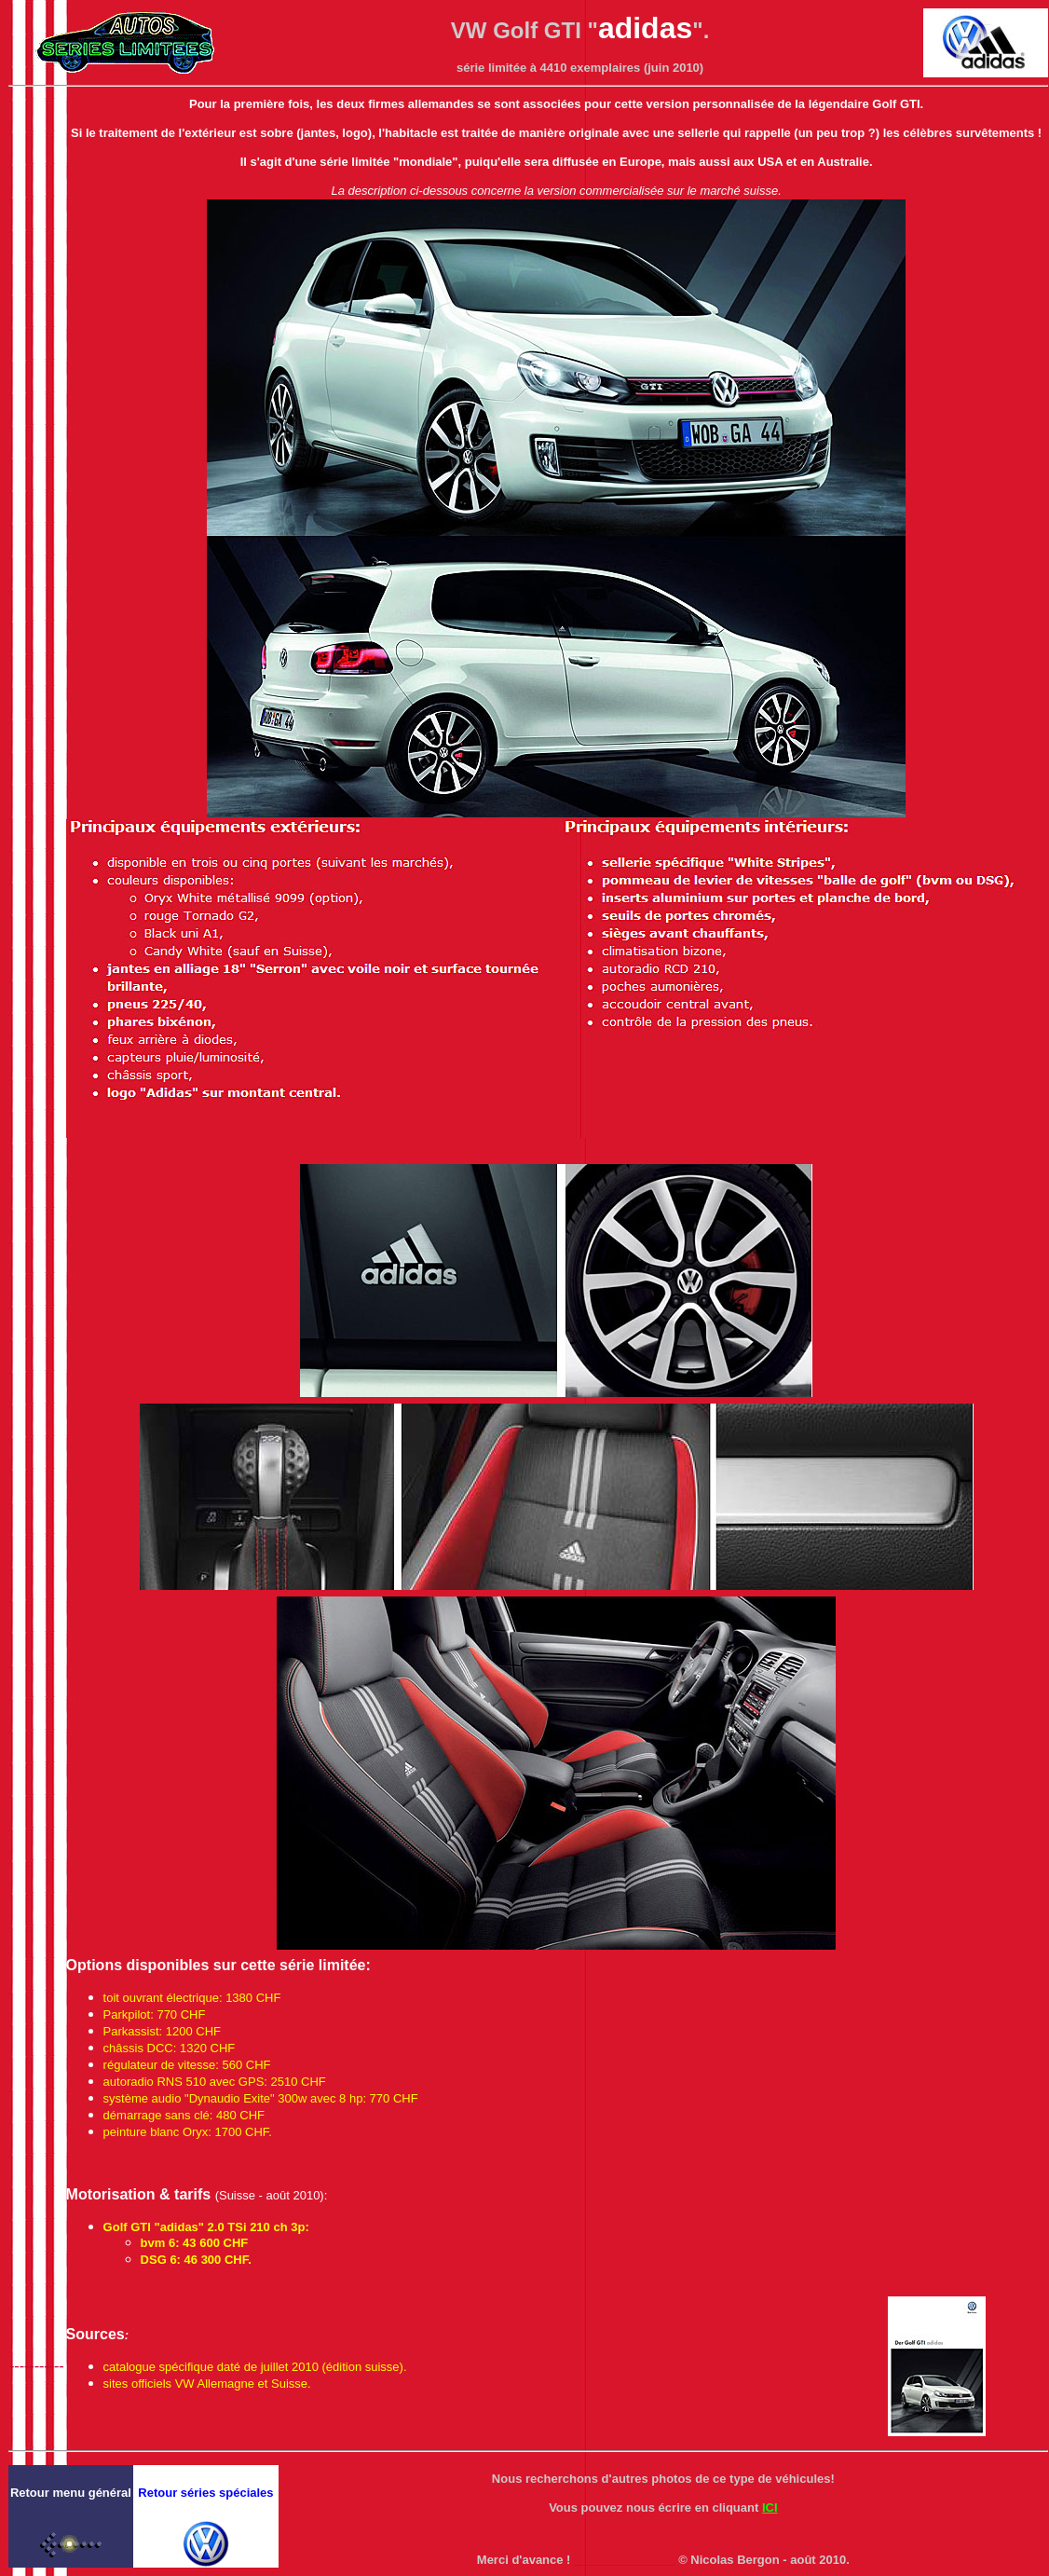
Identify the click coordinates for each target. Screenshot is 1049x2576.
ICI (770, 2507)
